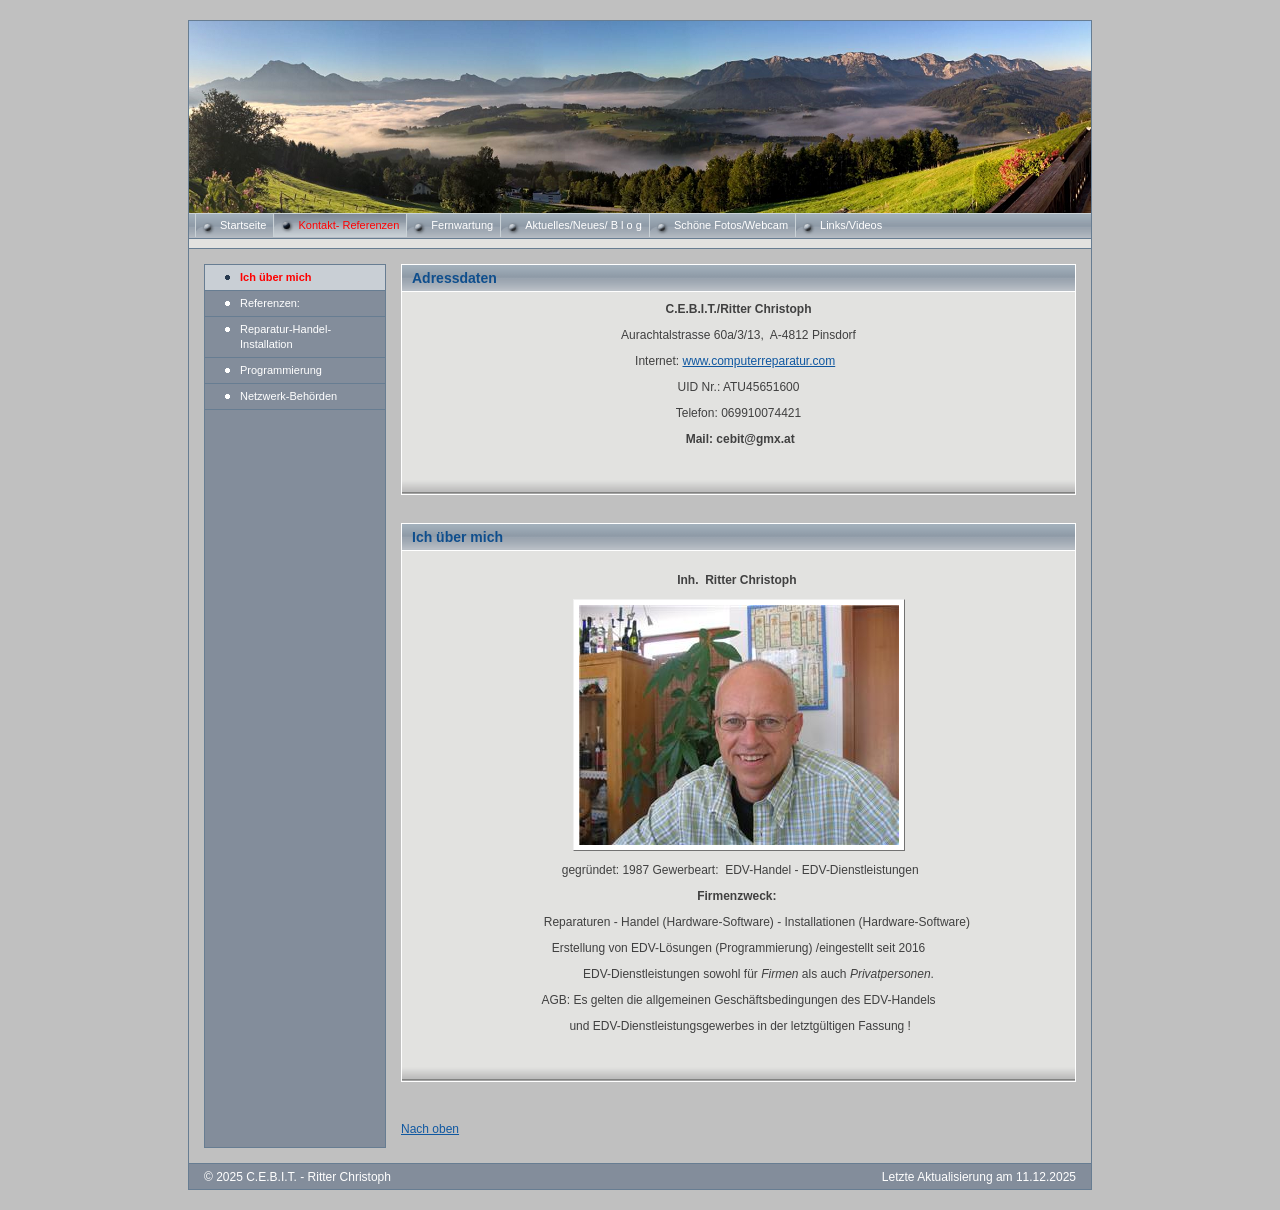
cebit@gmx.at (755, 439)
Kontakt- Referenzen (348, 225)
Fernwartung (462, 225)
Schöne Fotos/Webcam (731, 225)
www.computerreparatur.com (758, 361)
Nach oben (430, 1129)
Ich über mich (276, 277)
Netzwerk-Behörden (288, 396)
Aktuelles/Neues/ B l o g (583, 225)
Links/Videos (851, 225)
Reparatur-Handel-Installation (285, 336)
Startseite (243, 225)
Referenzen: (270, 303)
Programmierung (281, 370)
